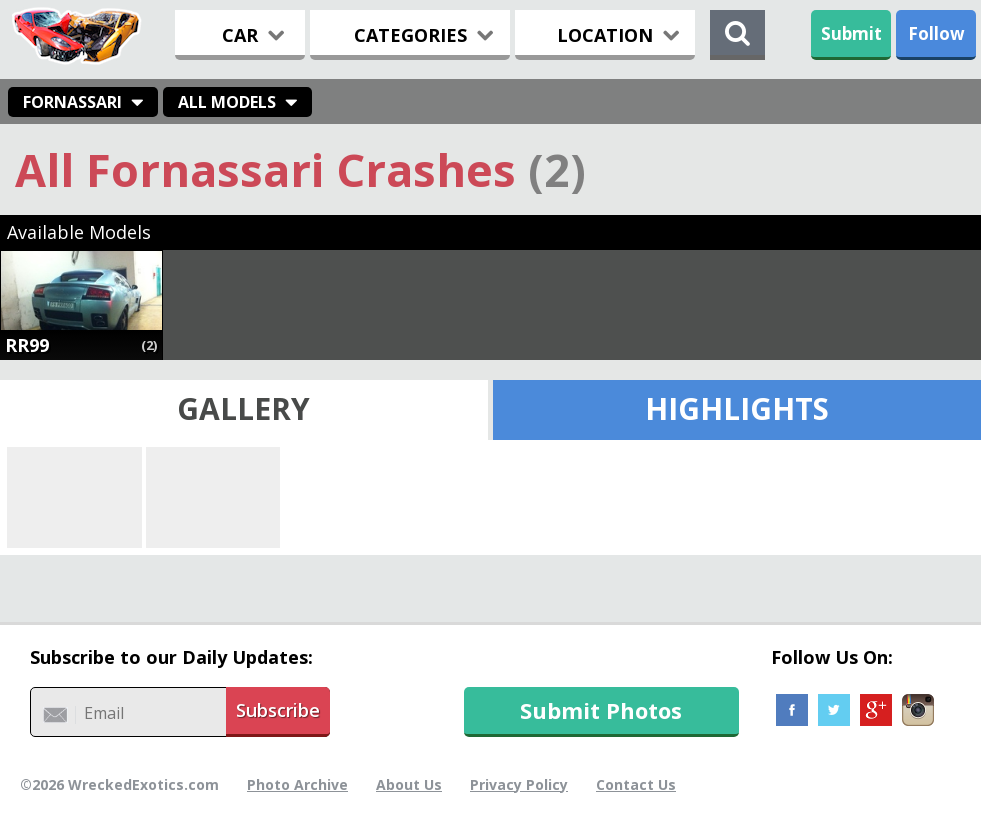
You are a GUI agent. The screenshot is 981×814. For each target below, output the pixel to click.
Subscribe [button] (278, 710)
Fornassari (72, 102)
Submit (851, 33)
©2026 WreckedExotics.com (119, 784)
